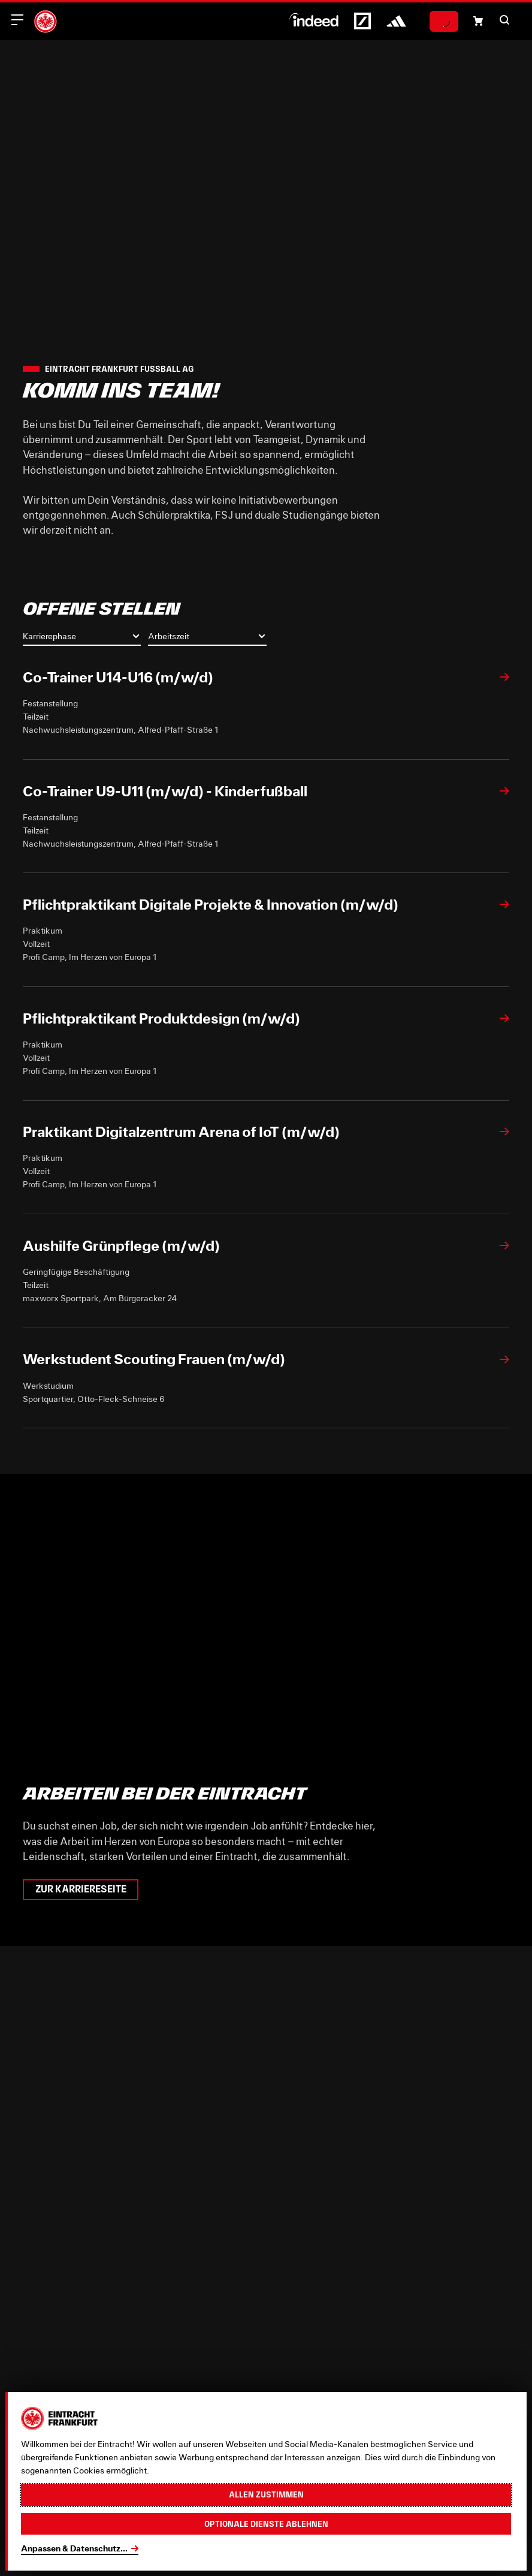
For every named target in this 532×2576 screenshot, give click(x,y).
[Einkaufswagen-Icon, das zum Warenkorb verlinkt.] (478, 21)
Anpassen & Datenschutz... (74, 2548)
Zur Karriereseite (80, 1889)
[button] (504, 20)
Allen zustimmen (266, 2494)
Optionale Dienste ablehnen (266, 2524)
